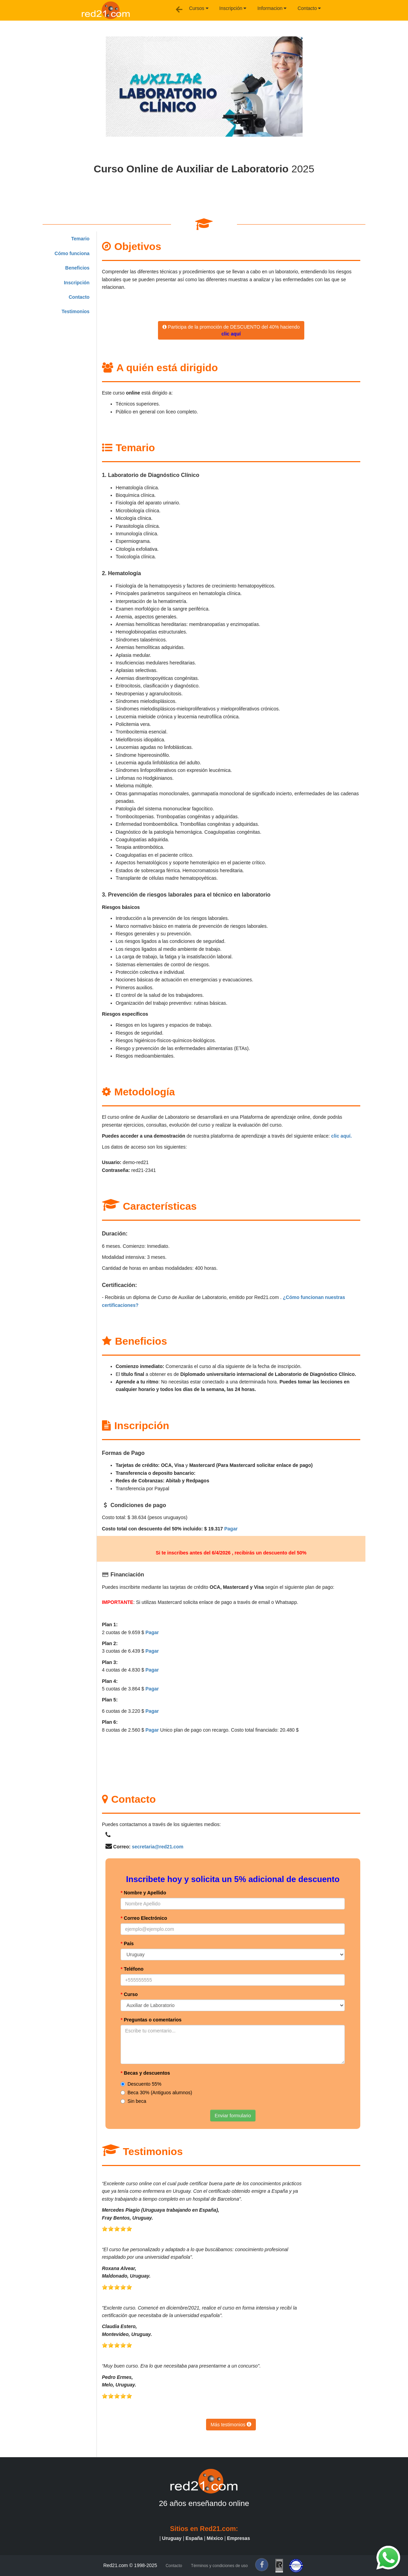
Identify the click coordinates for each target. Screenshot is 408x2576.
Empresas (238, 2538)
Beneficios (77, 268)
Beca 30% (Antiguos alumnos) (156, 2092)
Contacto (309, 8)
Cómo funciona (72, 253)
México (215, 2538)
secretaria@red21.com (157, 1846)
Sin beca (133, 2101)
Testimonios (75, 311)
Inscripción (233, 8)
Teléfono (132, 1969)
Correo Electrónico (144, 1918)
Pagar (231, 1528)
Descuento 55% (141, 2084)
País (127, 1943)
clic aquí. (341, 1136)
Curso (129, 1994)
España (194, 2538)
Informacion (271, 8)
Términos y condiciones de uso (219, 2565)
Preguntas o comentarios (151, 2019)
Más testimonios (231, 2424)
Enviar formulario (233, 2115)
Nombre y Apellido (143, 1892)
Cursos (198, 8)
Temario (80, 238)
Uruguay (172, 2538)
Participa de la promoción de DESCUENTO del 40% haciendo (231, 330)
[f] (262, 2564)
